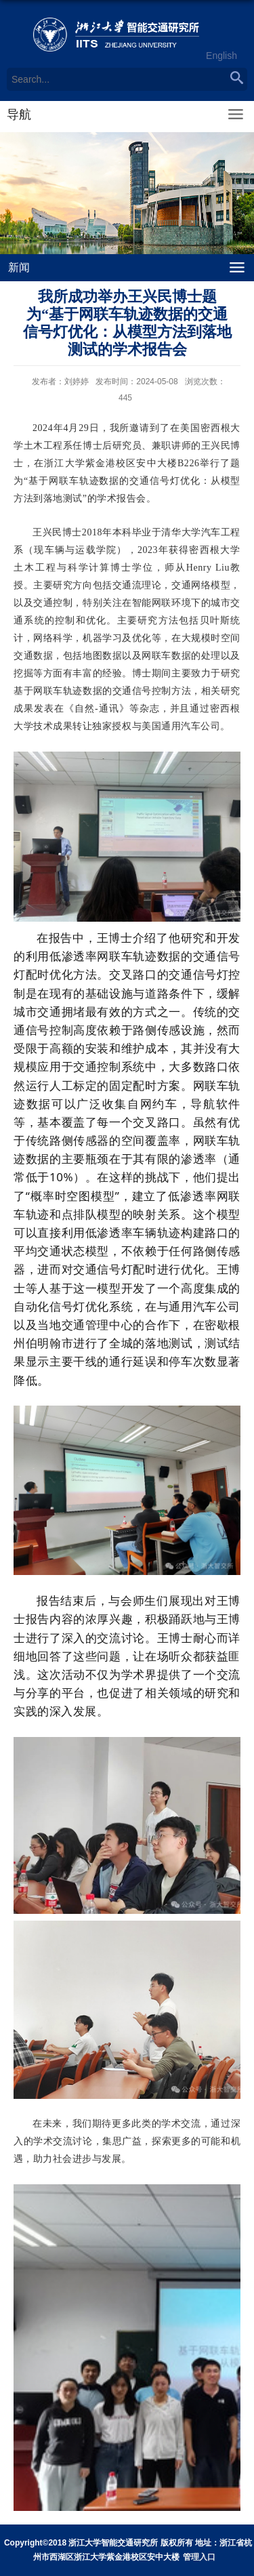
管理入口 (199, 2557)
